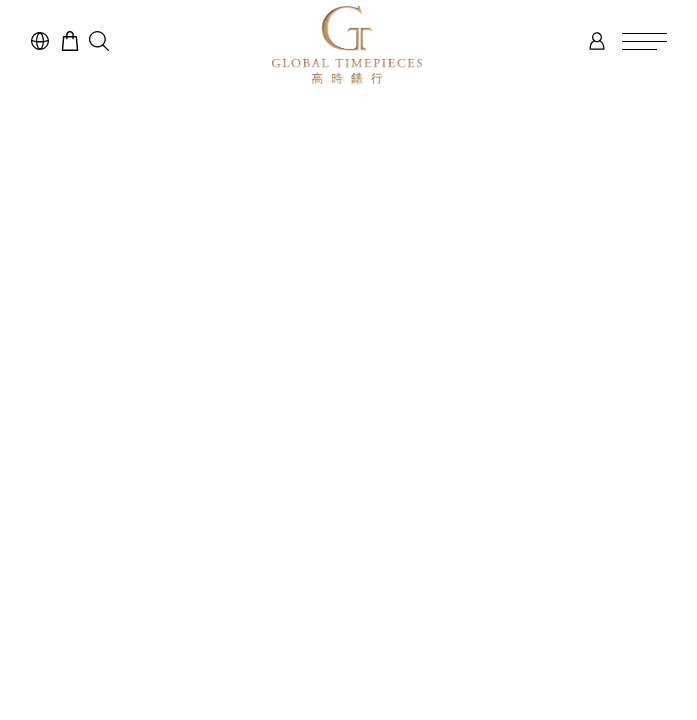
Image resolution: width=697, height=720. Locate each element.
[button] (99, 41)
